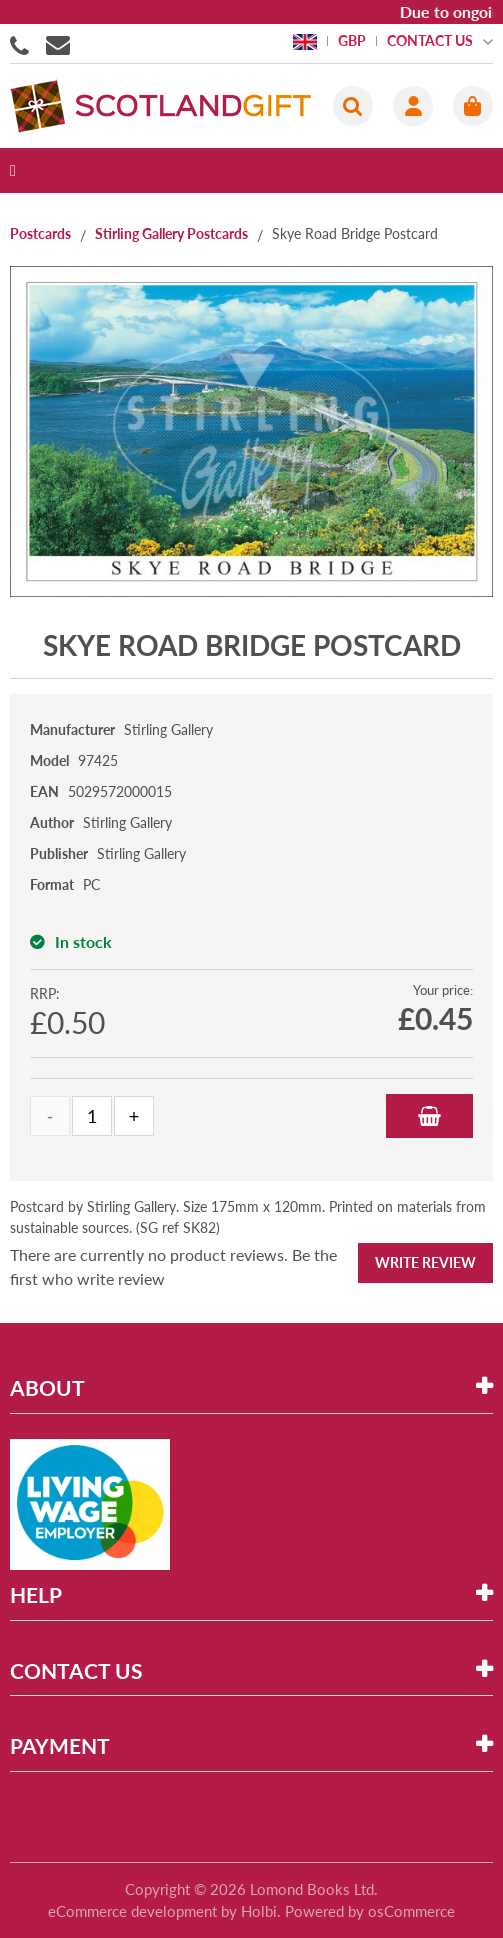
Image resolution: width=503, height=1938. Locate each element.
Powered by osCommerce (370, 1911)
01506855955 (23, 44)
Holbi (259, 1911)
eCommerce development (132, 1911)
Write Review (425, 1262)
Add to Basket (429, 1116)
